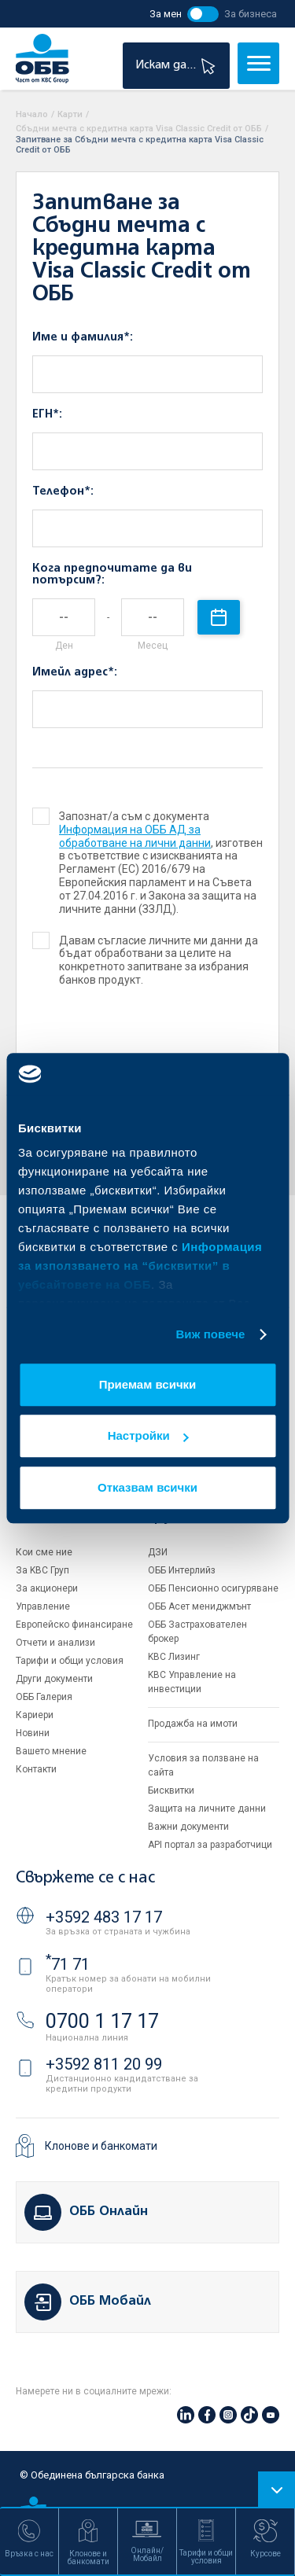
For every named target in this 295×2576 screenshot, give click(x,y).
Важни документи (188, 1826)
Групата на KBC (207, 1516)
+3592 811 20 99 (104, 2064)
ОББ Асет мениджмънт (199, 1606)
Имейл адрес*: (74, 672)
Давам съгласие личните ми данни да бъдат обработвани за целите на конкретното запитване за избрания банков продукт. (146, 960)
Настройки (148, 1435)
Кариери (34, 1714)
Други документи (54, 1678)
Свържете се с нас (85, 1878)
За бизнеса (250, 14)
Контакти (36, 1769)
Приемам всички (148, 1384)
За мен (165, 14)
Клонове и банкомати (101, 2146)
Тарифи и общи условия (70, 1660)
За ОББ (42, 1516)
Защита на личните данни (207, 1808)
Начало (32, 114)
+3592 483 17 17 (104, 1917)
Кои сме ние (44, 1552)
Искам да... (177, 65)
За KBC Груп (42, 1570)
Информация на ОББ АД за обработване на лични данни (135, 836)
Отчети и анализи (55, 1642)
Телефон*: (63, 491)
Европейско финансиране (74, 1624)
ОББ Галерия (44, 1696)
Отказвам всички (147, 1487)
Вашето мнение (51, 1751)
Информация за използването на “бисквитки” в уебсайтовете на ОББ (140, 1265)
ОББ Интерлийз (182, 1570)
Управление (43, 1606)
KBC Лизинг (174, 1656)
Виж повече (210, 1334)
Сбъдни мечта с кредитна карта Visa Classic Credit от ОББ (139, 128)
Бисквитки (171, 1790)
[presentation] (127, 1049)
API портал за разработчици (210, 1844)
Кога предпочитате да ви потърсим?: (112, 574)
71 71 (68, 1964)
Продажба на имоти (193, 1723)
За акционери (47, 1588)
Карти (70, 114)
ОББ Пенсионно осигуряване (213, 1588)
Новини (33, 1733)
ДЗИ (158, 1552)
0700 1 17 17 (102, 2021)
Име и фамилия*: (82, 337)
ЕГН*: (47, 414)
